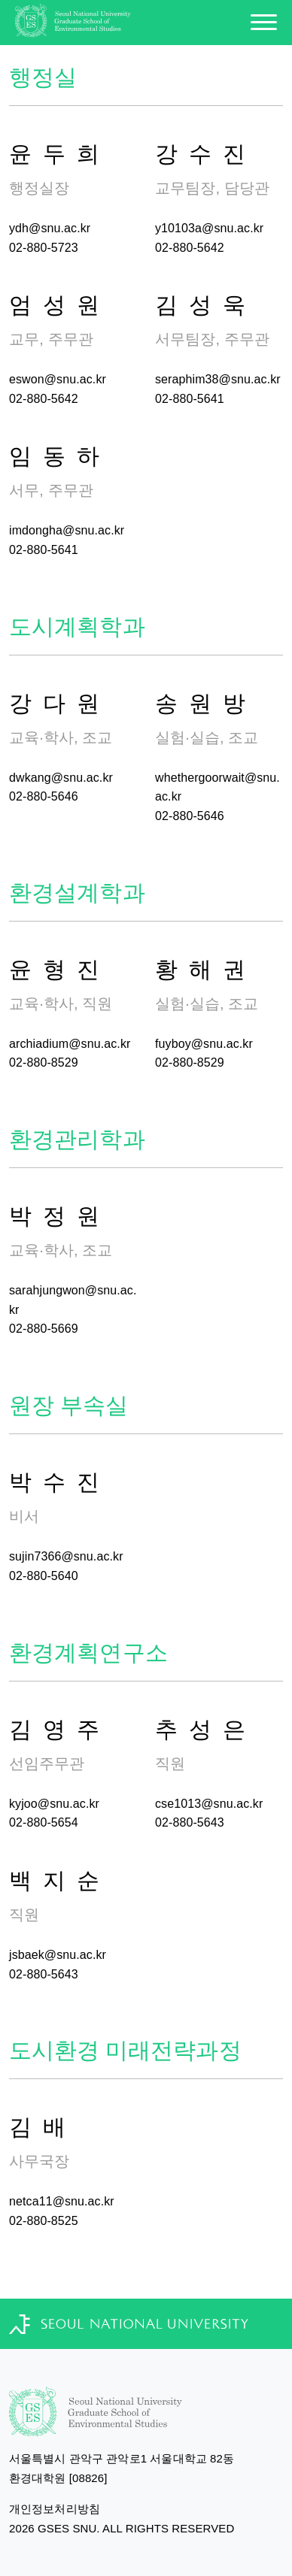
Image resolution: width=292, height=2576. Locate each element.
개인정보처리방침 (54, 2508)
